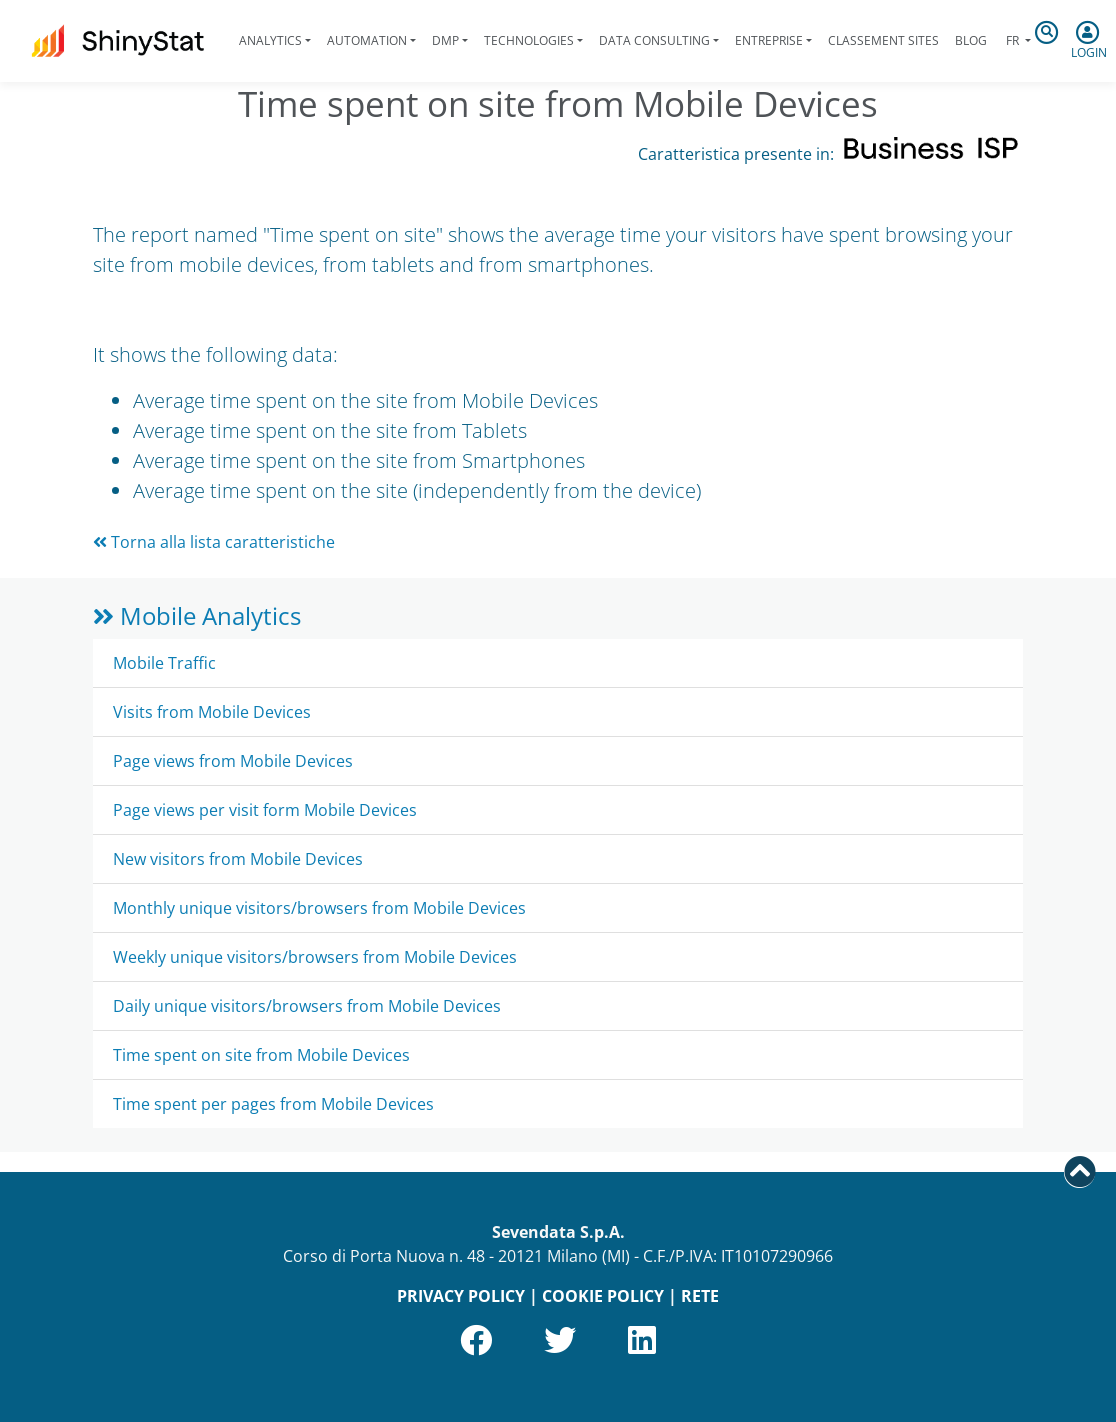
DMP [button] (445, 40)
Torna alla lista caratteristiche (214, 542)
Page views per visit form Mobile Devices (265, 810)
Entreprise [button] (769, 40)
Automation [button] (367, 40)
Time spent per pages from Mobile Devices (273, 1104)
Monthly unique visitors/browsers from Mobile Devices (319, 908)
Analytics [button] (270, 40)
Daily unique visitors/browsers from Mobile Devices (307, 1006)
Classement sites (883, 40)
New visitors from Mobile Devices (238, 859)
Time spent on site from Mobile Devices (261, 1055)
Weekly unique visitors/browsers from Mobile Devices (315, 957)
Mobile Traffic (164, 663)
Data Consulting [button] (654, 40)
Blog (971, 40)
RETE (700, 1296)
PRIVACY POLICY (461, 1296)
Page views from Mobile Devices (233, 761)
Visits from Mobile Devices (212, 712)
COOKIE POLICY (603, 1296)
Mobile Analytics (197, 615)
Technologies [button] (529, 40)
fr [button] (1012, 40)
